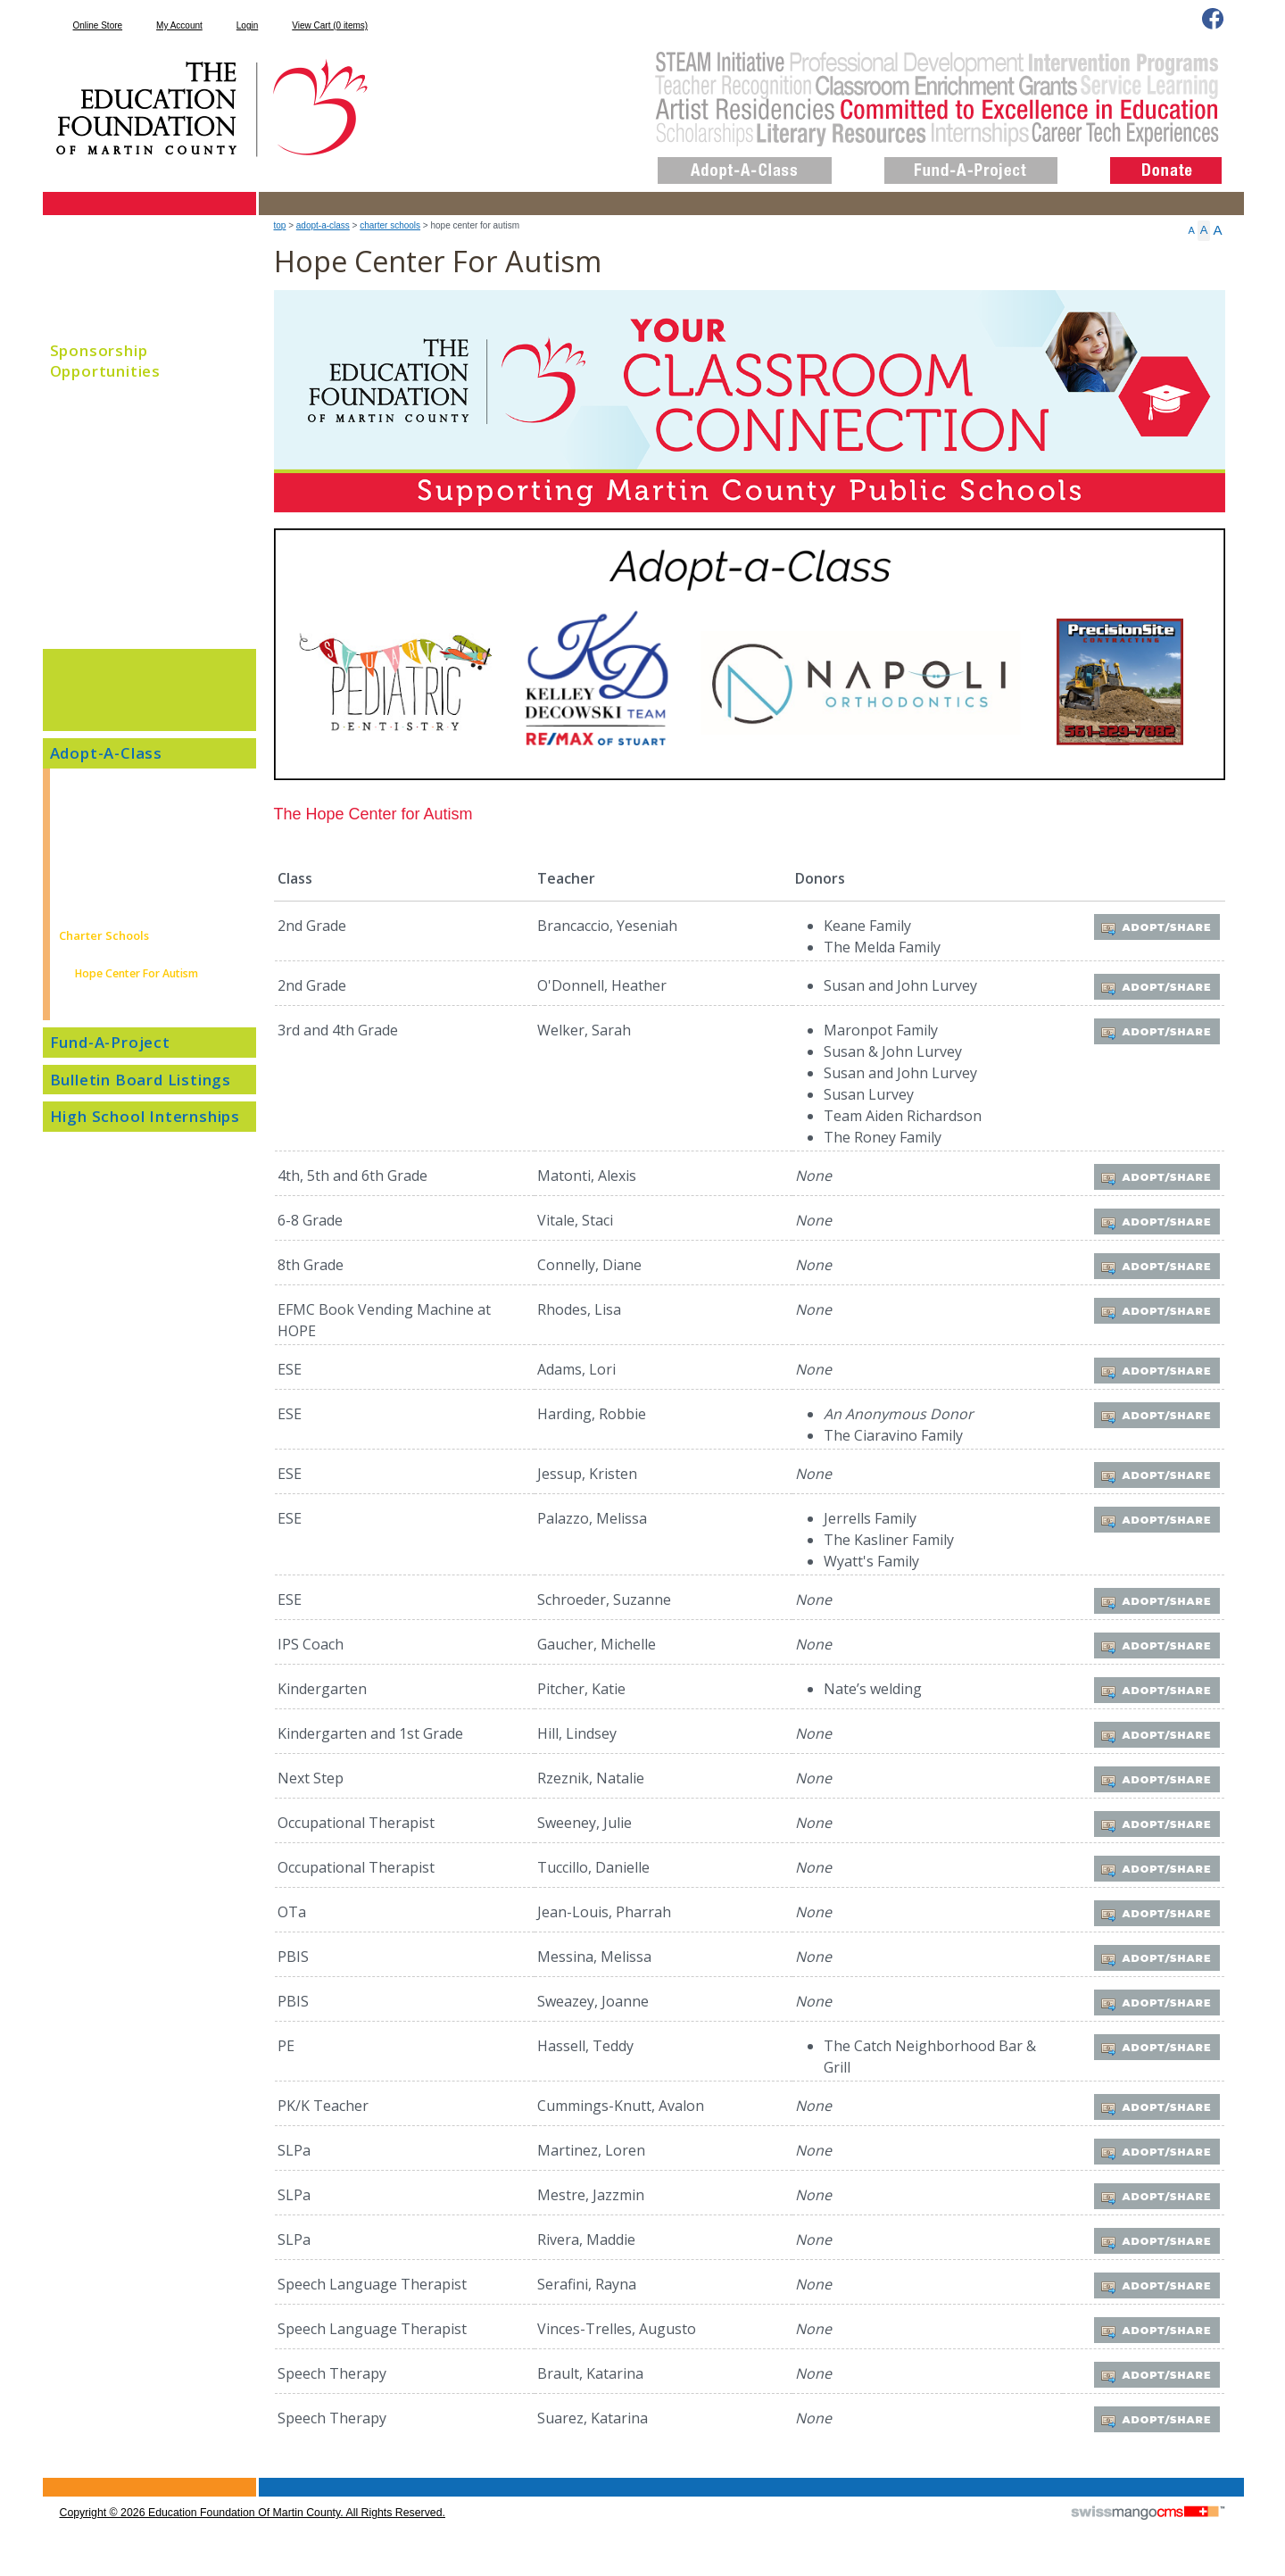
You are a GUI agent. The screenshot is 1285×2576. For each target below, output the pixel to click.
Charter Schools (390, 225)
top (280, 225)
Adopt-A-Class (323, 225)
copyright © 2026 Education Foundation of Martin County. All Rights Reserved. (252, 2512)
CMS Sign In (53, 2479)
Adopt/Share (1160, 927)
